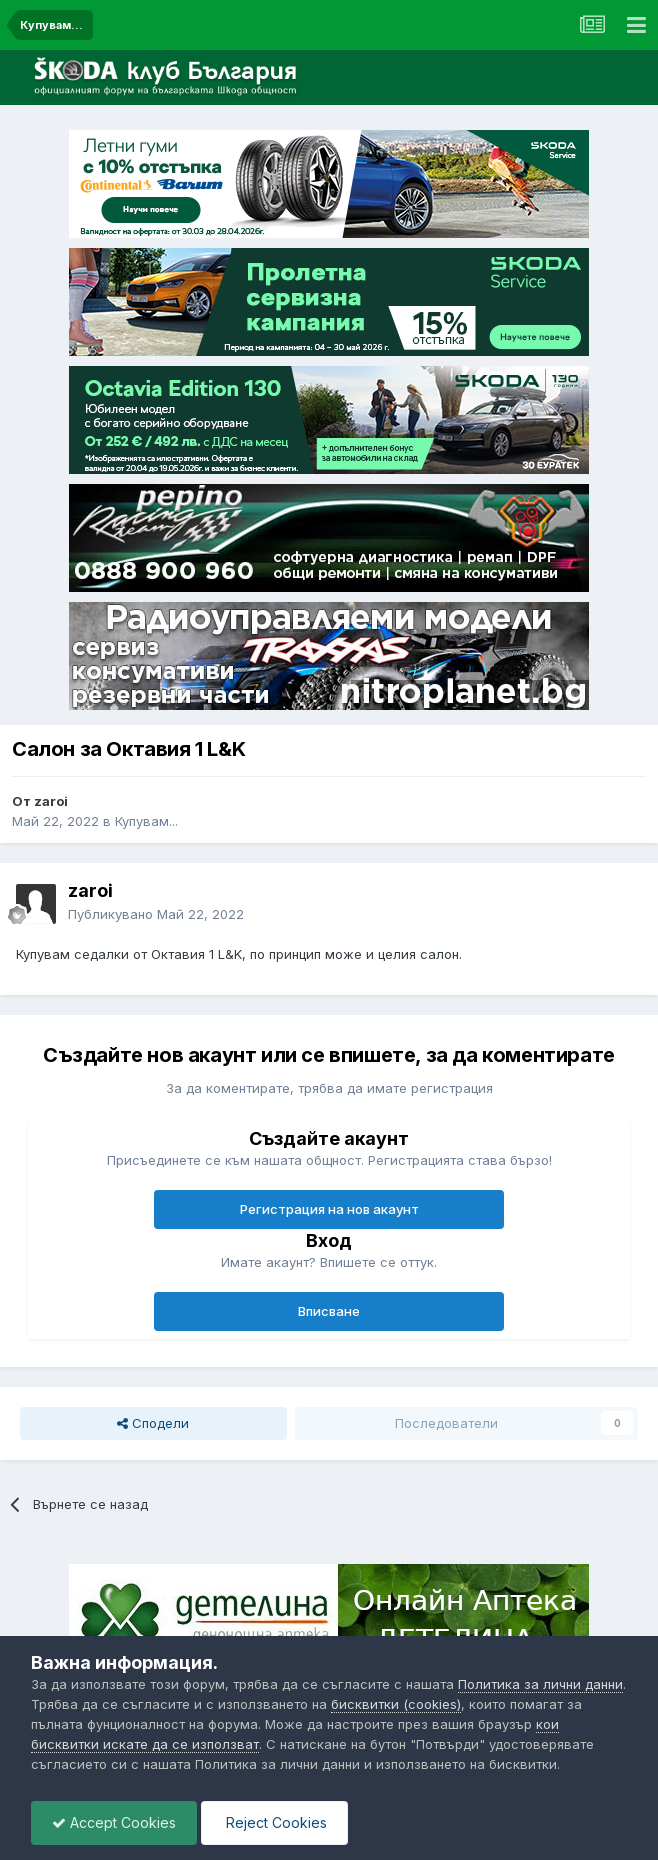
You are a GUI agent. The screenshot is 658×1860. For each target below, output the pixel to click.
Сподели (153, 1423)
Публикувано (156, 914)
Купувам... (146, 821)
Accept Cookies (114, 1822)
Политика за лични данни (540, 1684)
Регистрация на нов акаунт (329, 1209)
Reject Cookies (274, 1822)
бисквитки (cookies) (396, 1704)
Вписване (329, 1311)
